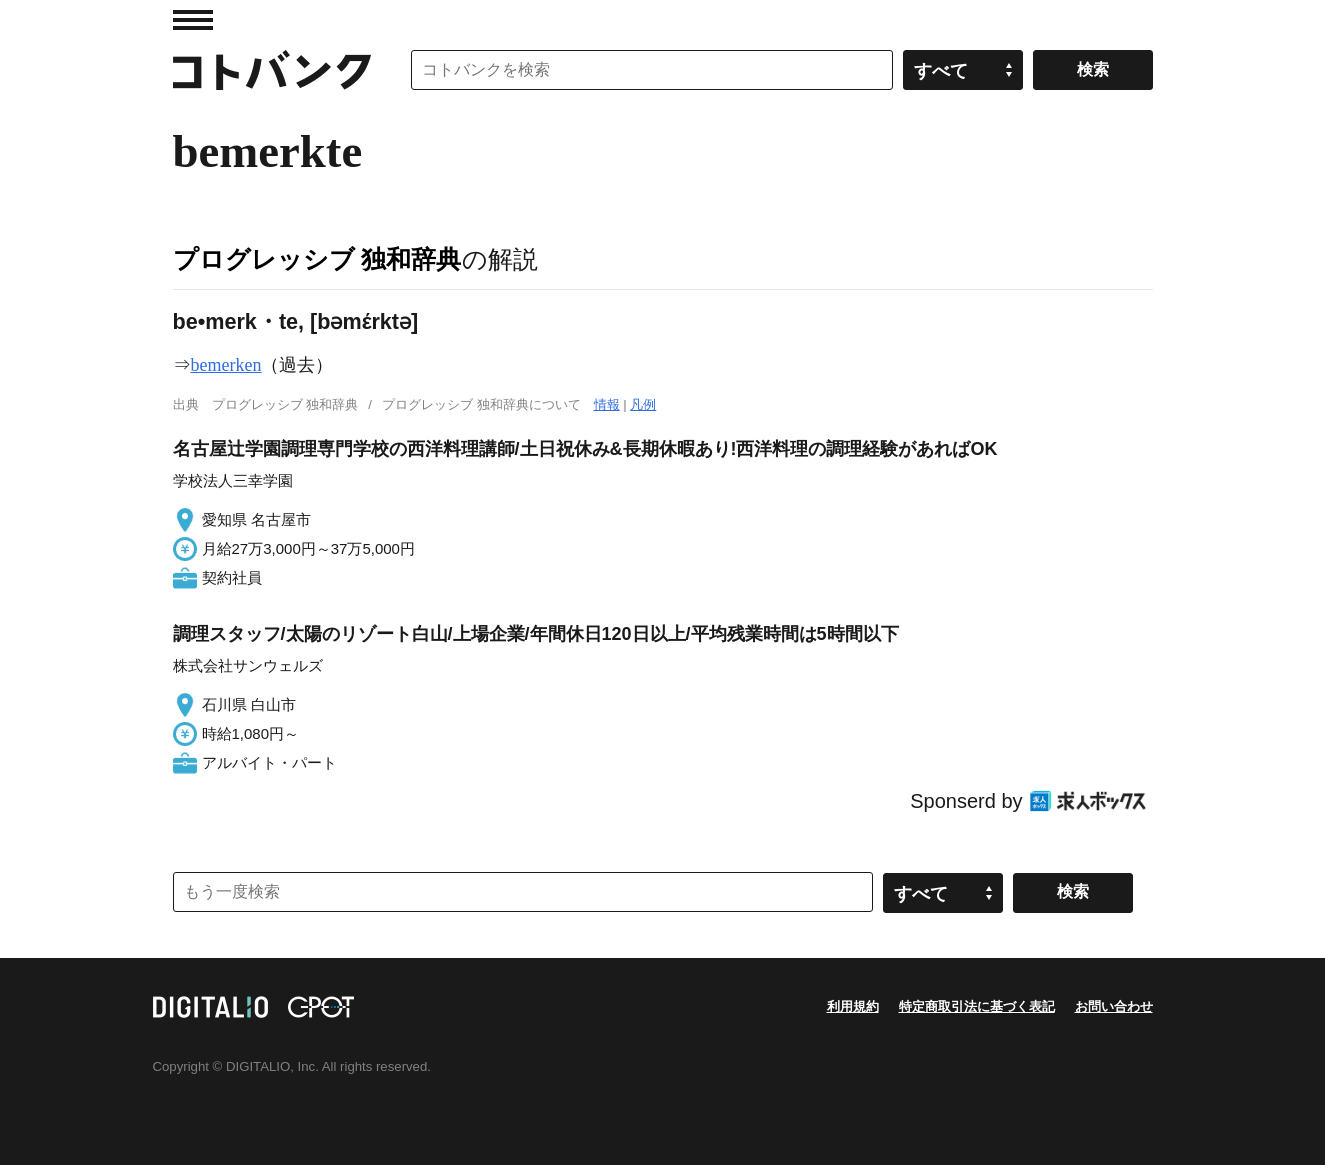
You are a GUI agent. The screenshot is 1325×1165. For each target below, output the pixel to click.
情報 (607, 404)
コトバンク (272, 70)
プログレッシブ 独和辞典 (317, 259)
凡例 (643, 404)
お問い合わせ (1114, 1006)
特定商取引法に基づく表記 (977, 1006)
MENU (193, 20)
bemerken (226, 365)
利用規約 (853, 1006)
